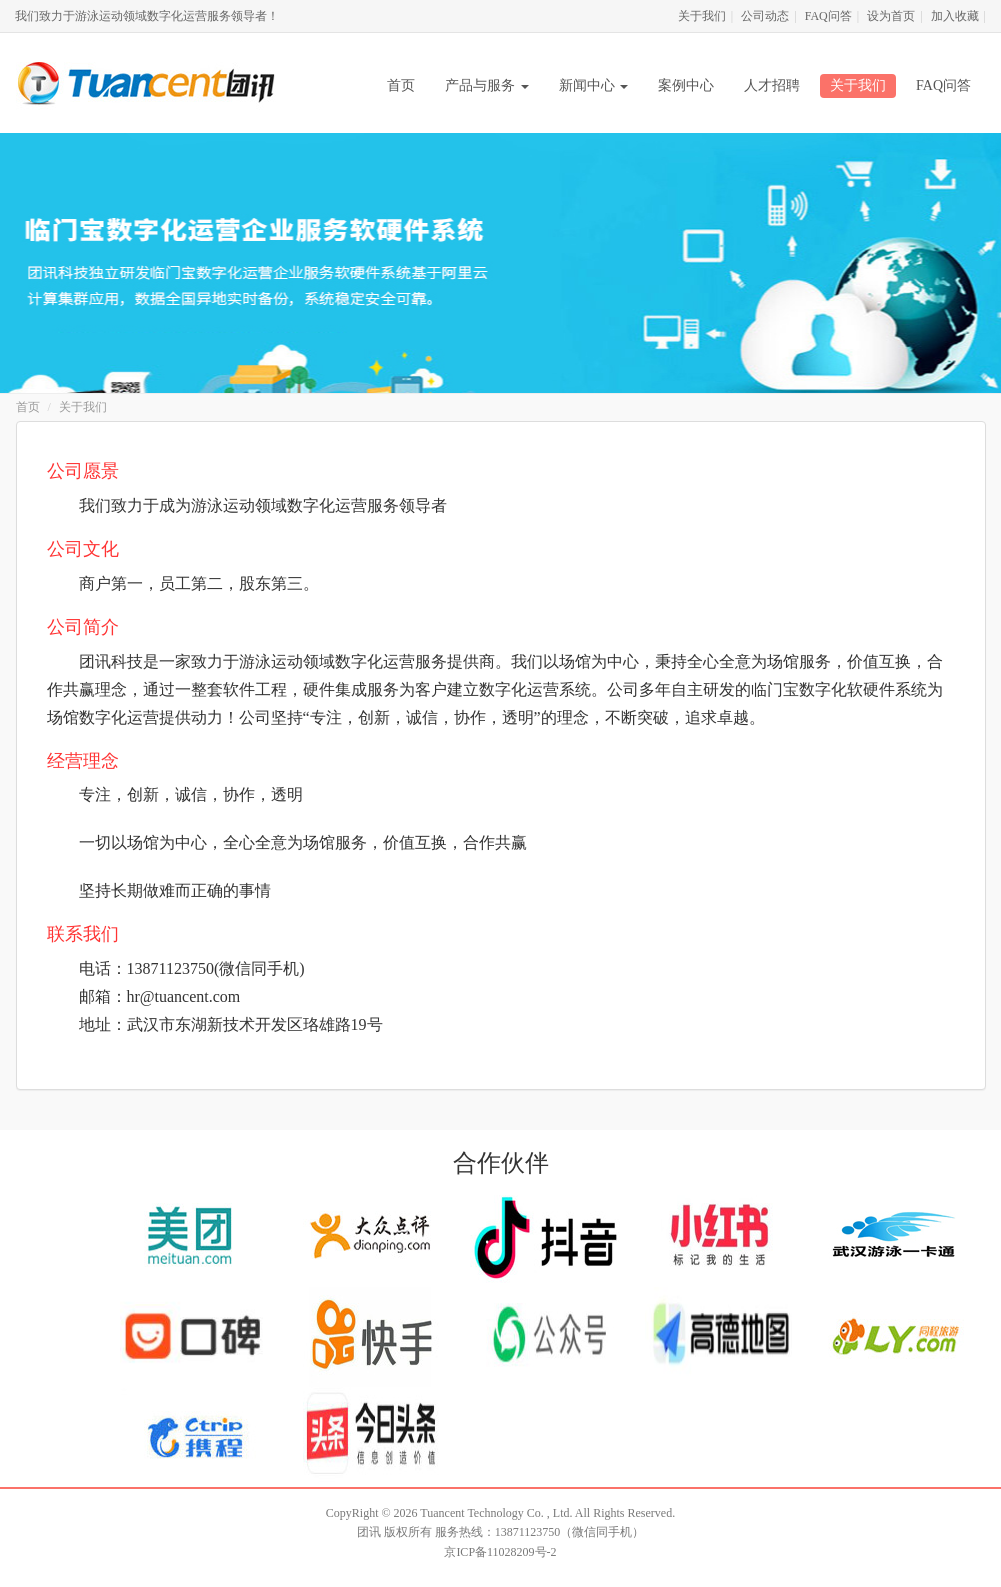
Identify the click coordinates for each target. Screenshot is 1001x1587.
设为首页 (891, 16)
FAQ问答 (828, 16)
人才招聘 (772, 85)
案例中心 (686, 85)
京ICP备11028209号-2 (500, 1552)
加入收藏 (955, 16)
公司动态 (765, 16)
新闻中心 (594, 85)
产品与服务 (487, 85)
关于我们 (702, 16)
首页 (401, 85)
